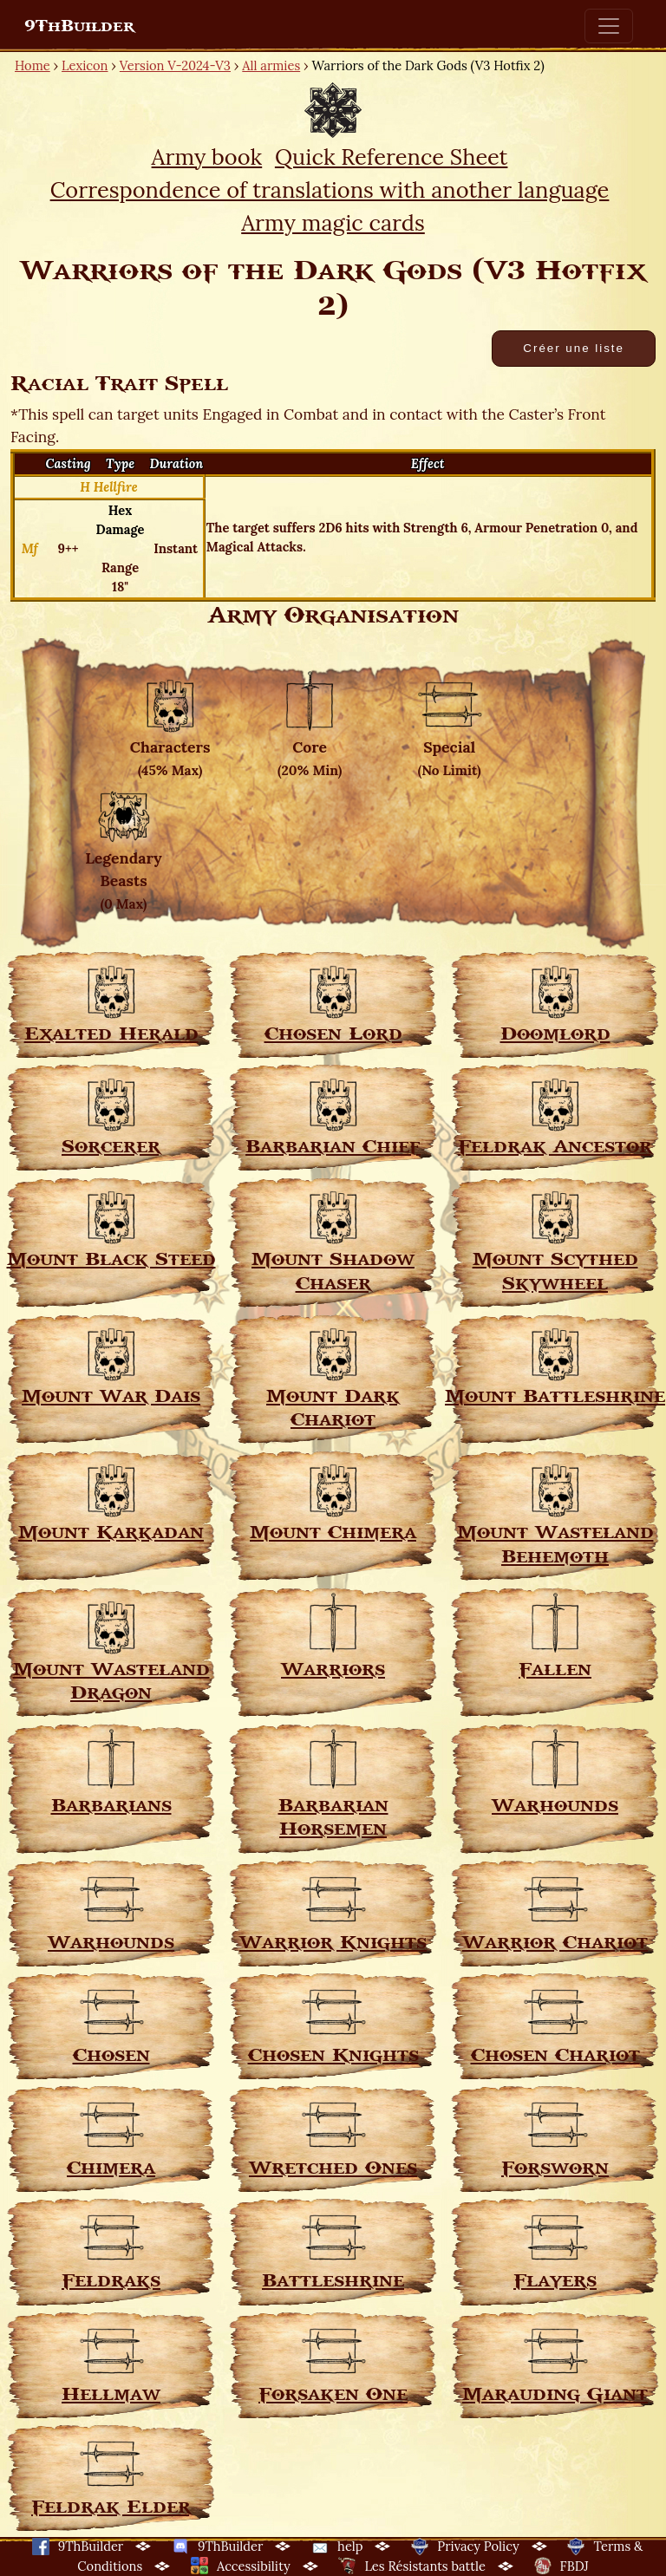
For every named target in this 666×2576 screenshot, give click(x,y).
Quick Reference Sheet (391, 156)
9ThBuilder (79, 26)
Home (32, 65)
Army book (207, 156)
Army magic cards (333, 222)
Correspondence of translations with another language (330, 189)
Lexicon (85, 65)
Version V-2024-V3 (175, 65)
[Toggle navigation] (608, 26)
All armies (271, 65)
